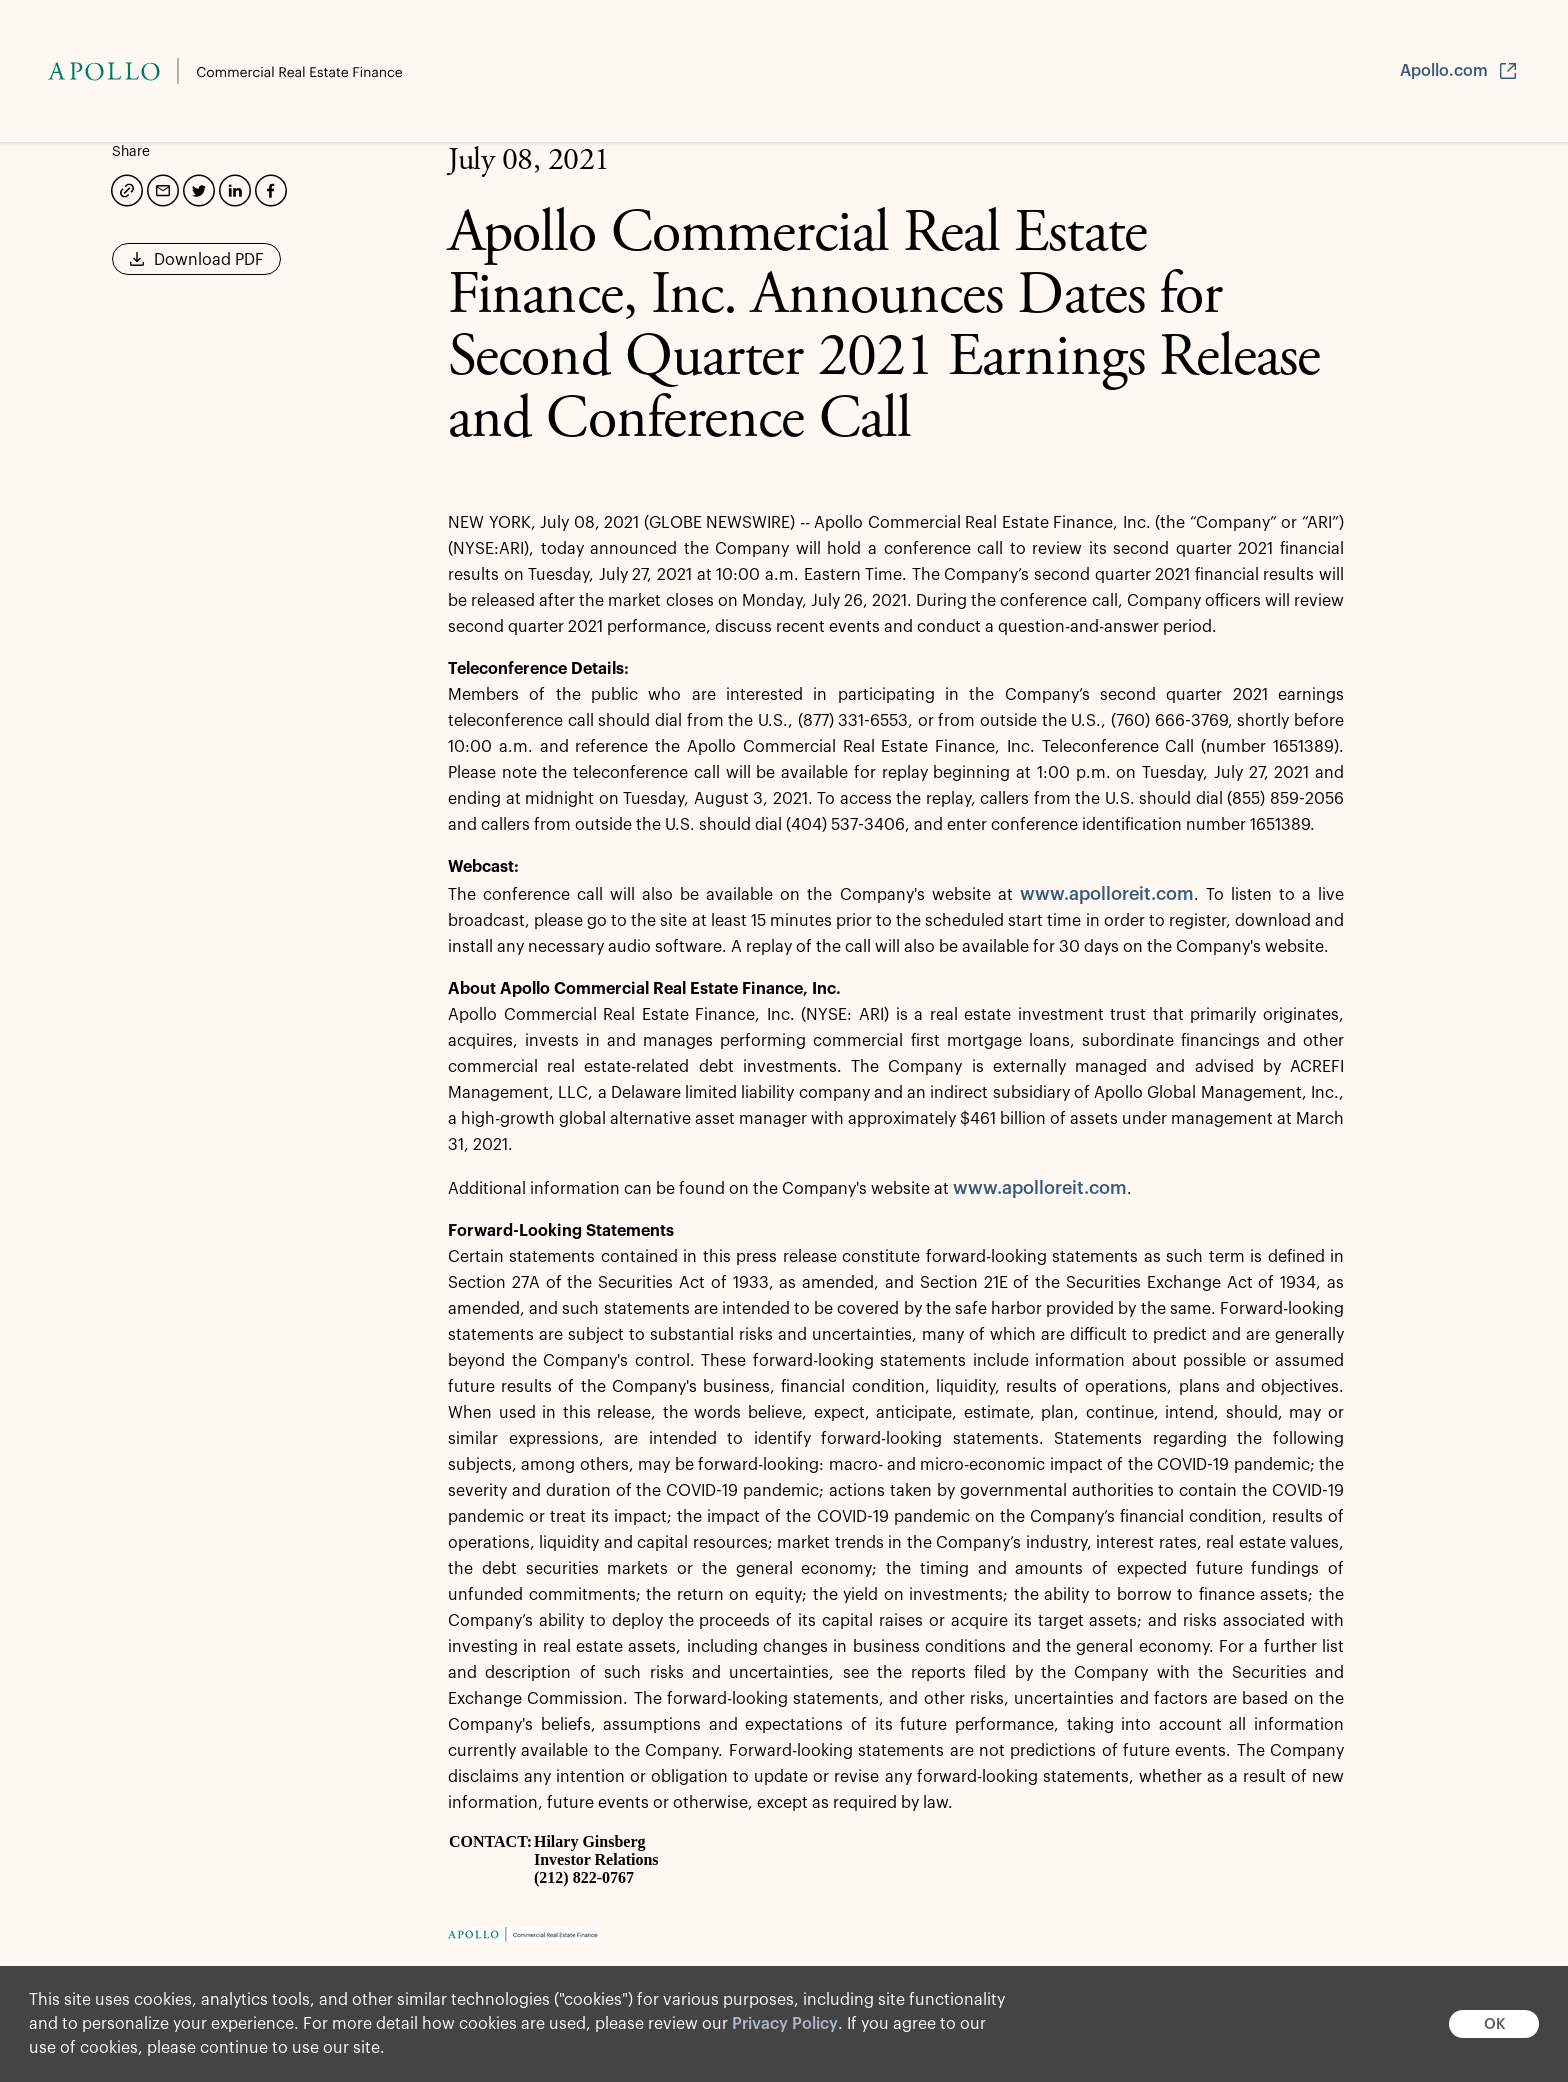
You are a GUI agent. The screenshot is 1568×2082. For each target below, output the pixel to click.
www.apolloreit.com (1107, 894)
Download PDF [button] (196, 266)
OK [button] (1494, 2024)
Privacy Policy (785, 2024)
